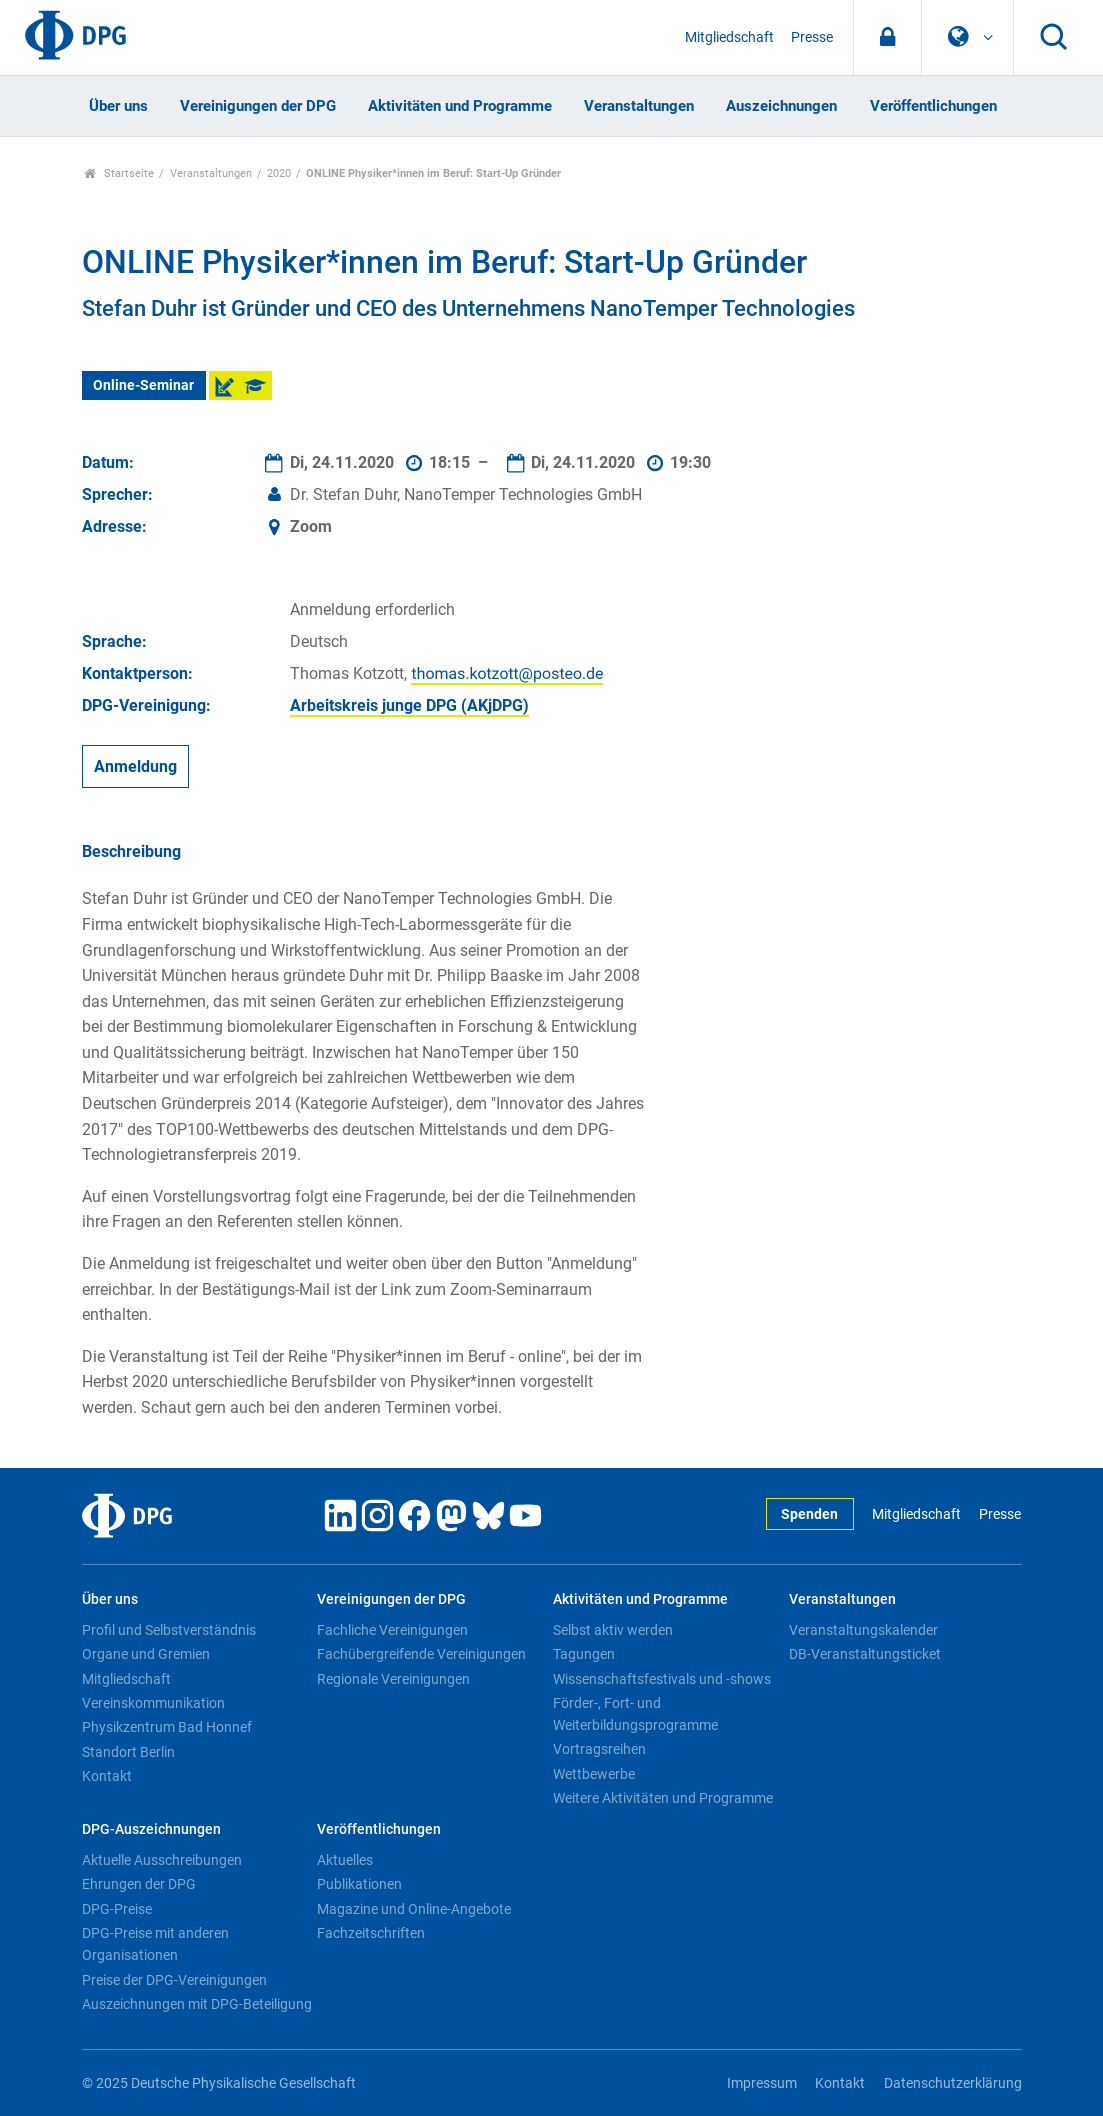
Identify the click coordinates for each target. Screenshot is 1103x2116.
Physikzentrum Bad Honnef (167, 1727)
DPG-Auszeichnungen (151, 1829)
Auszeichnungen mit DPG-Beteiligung (197, 2004)
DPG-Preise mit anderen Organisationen (155, 1944)
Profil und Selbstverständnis (169, 1630)
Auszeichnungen (781, 106)
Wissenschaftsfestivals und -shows (662, 1679)
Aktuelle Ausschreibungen (162, 1860)
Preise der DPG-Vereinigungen (174, 1980)
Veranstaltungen (639, 106)
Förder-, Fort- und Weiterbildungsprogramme (635, 1714)
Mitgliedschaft (729, 37)
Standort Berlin (128, 1752)
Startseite (119, 173)
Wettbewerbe (594, 1774)
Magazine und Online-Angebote (414, 1909)
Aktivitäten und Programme (460, 106)
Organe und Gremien (146, 1654)
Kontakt (107, 1776)
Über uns (118, 106)
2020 (279, 173)
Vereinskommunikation (153, 1703)
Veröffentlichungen (933, 106)
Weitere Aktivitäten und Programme (663, 1798)
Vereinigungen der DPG (258, 106)
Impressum (762, 2083)
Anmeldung (135, 766)
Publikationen (359, 1884)
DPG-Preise (117, 1909)
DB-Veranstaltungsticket (865, 1654)
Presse (812, 37)
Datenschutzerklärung (953, 2083)
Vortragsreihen (599, 1749)
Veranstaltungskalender (863, 1630)
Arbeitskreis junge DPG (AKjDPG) (409, 705)
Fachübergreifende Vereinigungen (421, 1654)
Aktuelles (345, 1860)
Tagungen (584, 1654)
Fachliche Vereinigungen (392, 1630)
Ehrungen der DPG (139, 1884)
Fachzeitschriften (371, 1933)
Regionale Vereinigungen (393, 1679)
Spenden (809, 1514)
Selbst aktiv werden (613, 1630)
